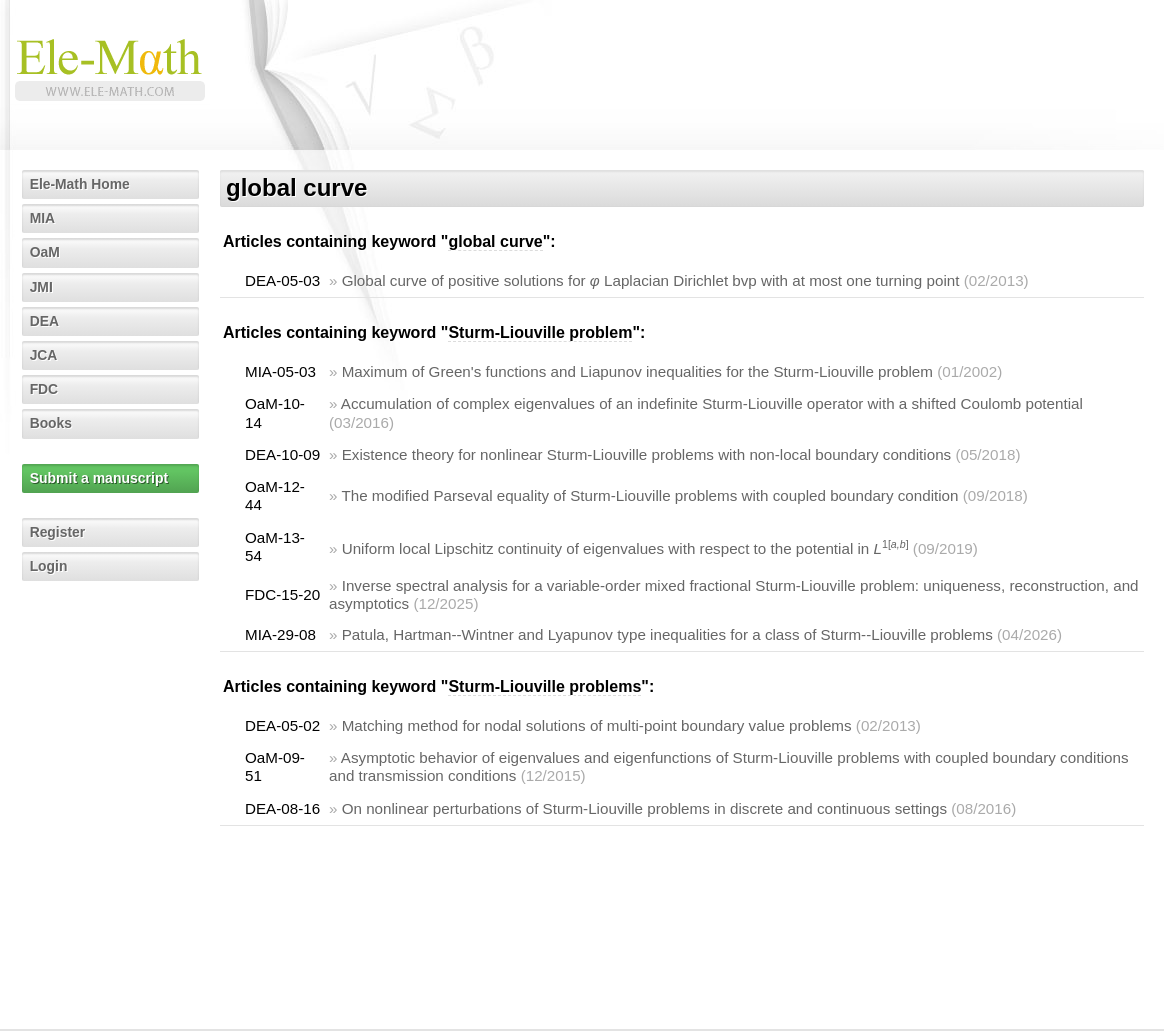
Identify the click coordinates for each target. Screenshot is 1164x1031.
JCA (44, 355)
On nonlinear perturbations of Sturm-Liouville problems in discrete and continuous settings (644, 808)
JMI (41, 287)
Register (58, 532)
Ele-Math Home (80, 184)
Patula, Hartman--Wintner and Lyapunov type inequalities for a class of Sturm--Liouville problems (667, 634)
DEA (45, 321)
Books (51, 423)
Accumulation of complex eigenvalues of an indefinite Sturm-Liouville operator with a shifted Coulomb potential (712, 403)
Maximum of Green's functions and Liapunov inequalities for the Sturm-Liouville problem (637, 371)
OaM (45, 252)
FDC (44, 389)
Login (49, 566)
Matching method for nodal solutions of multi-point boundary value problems (597, 725)
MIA (43, 218)
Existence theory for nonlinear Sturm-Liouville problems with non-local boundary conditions (647, 454)
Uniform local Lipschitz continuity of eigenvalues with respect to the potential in (625, 548)
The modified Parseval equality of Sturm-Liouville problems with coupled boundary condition (649, 495)
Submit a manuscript (99, 478)
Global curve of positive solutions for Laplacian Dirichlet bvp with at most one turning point (651, 280)
